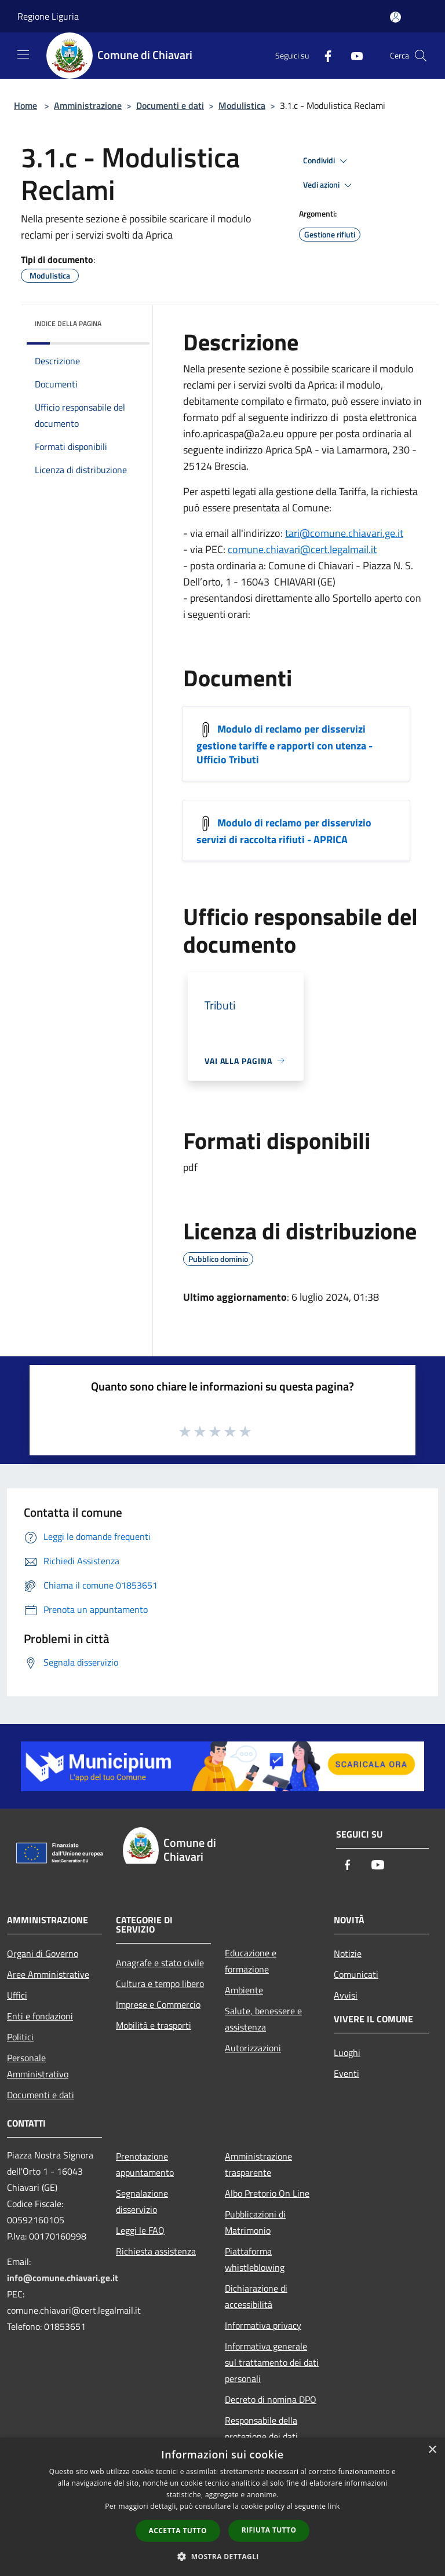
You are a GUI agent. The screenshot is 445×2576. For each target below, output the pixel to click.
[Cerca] (421, 56)
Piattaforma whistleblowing (254, 2259)
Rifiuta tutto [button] (269, 2530)
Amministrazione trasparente (258, 2164)
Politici (20, 2037)
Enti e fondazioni (40, 2016)
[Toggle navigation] (23, 54)
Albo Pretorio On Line (267, 2193)
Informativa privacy (263, 2325)
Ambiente (244, 1990)
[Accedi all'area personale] (395, 17)
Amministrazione (88, 105)
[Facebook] (323, 55)
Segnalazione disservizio (142, 2201)
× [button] (432, 2450)
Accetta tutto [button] (178, 2530)
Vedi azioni (329, 185)
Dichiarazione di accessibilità (256, 2296)
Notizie (348, 1953)
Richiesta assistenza (156, 2251)
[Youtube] (352, 55)
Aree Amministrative (48, 1974)
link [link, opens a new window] (334, 2506)
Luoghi (347, 2052)
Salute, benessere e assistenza (263, 2019)
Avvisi (346, 1995)
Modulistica (241, 105)
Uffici (17, 1995)
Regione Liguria (48, 16)
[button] (222, 2556)
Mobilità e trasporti (153, 2025)
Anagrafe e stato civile (160, 1963)
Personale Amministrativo (37, 2066)
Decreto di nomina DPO (270, 2399)
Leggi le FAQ (140, 2230)
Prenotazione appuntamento (145, 2164)
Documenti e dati (170, 105)
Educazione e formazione (250, 1961)
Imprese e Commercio (158, 2004)
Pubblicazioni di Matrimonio (255, 2222)
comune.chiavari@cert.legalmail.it (302, 549)
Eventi (346, 2073)
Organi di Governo (42, 1953)
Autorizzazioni (253, 2048)
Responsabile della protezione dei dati (261, 2428)
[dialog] (222, 2507)
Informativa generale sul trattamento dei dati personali (272, 2362)
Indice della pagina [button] (68, 323)
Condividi (327, 161)
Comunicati (356, 1974)
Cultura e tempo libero (160, 1983)
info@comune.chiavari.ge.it (62, 2278)
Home (25, 105)
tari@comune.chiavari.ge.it (344, 533)
